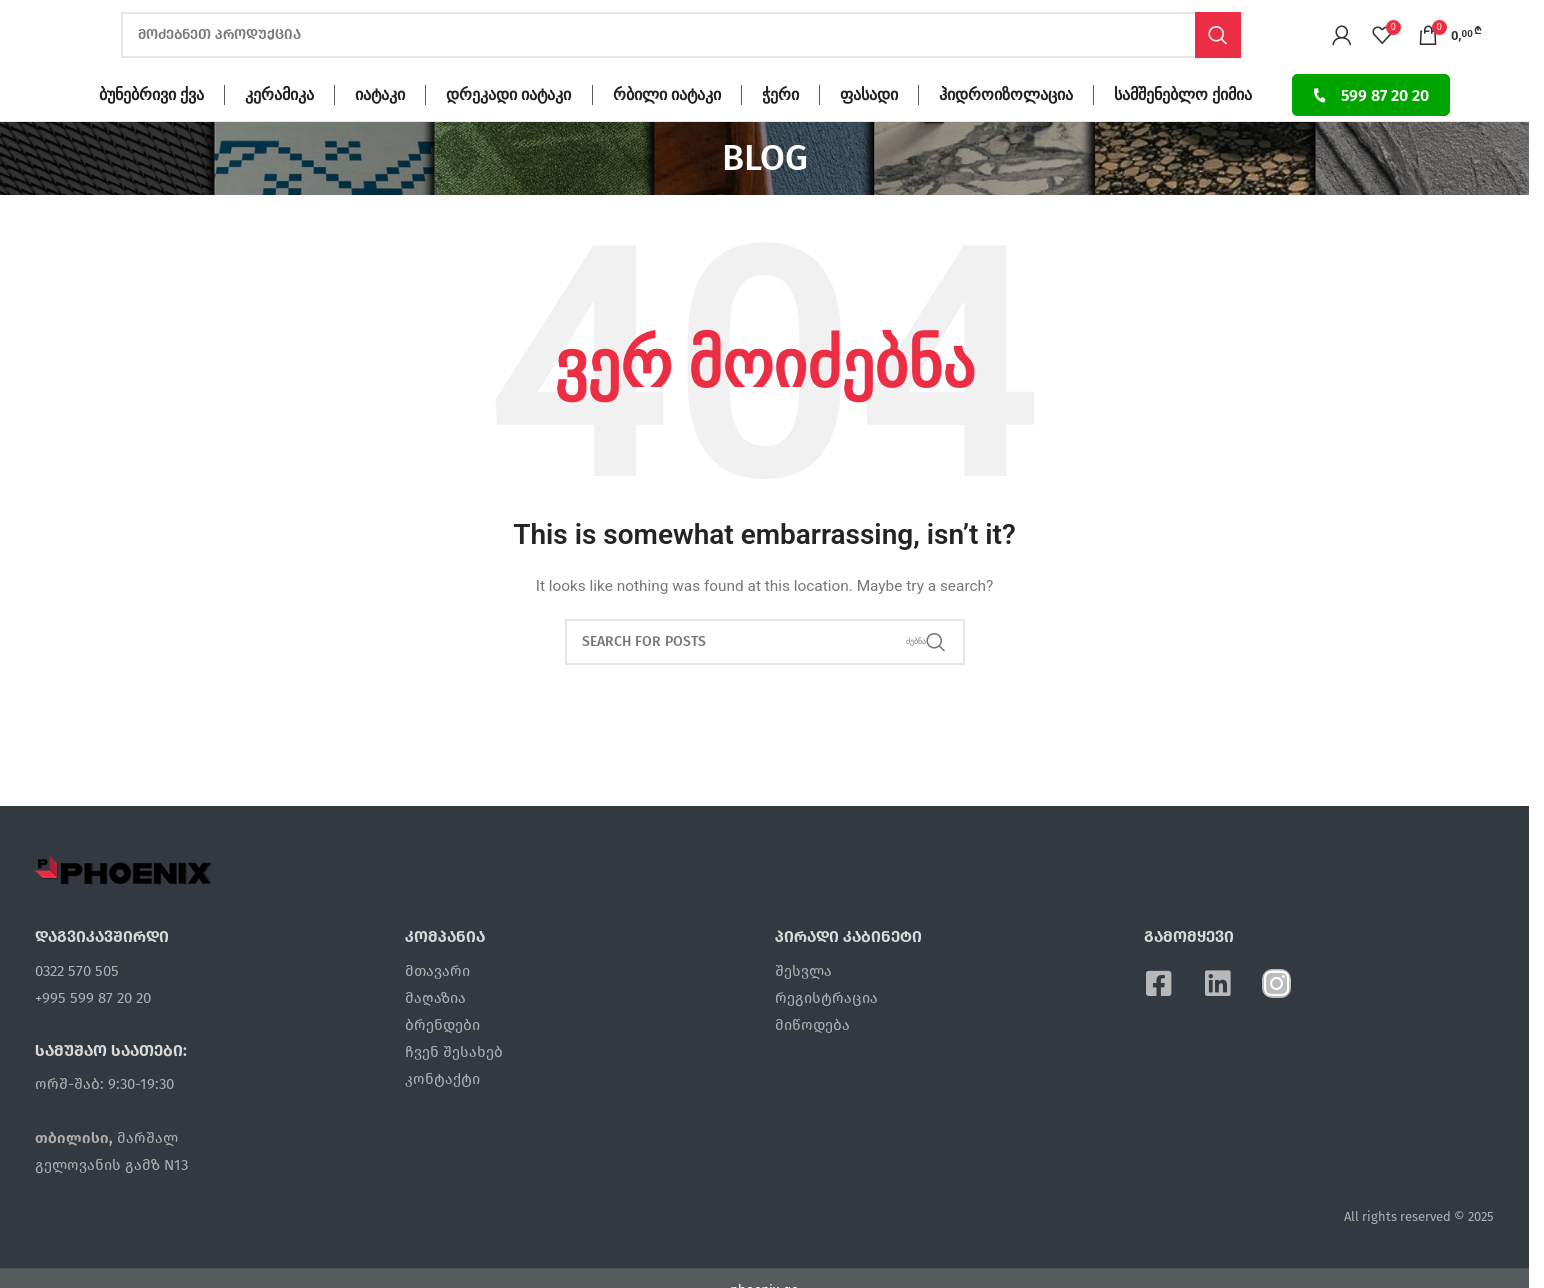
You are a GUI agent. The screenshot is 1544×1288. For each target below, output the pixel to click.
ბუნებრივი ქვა (151, 130)
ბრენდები (442, 1060)
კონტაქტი (442, 1114)
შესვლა (803, 1006)
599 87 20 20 (1370, 130)
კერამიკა (279, 130)
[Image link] (124, 906)
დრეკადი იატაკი (508, 130)
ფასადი (869, 130)
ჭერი (780, 130)
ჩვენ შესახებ (454, 1087)
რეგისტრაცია (826, 1033)
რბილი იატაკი (667, 130)
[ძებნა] (681, 53)
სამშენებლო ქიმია (1183, 130)
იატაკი (380, 130)
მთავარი (437, 1006)
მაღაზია (435, 1033)
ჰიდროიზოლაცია (1006, 130)
